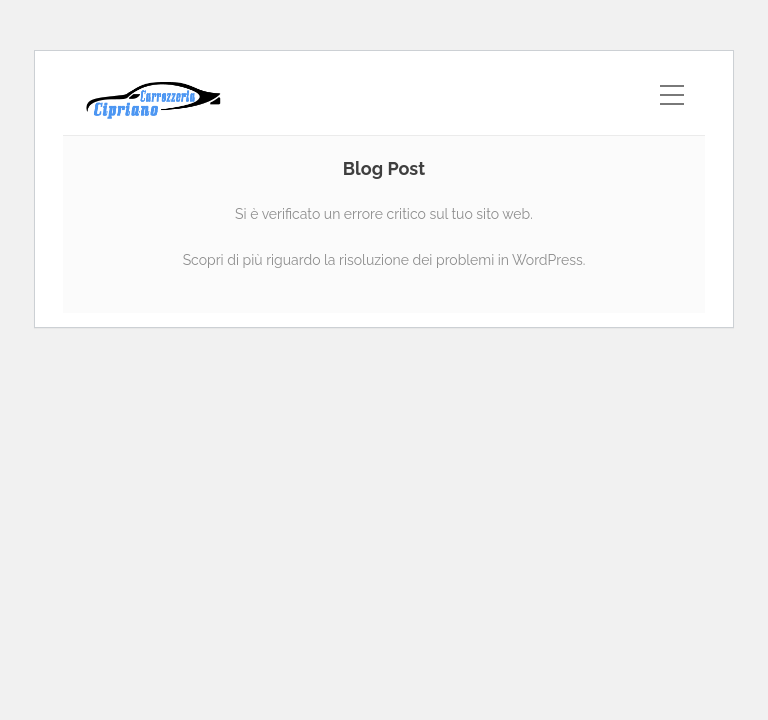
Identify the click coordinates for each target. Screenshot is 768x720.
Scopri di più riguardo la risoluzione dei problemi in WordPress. (384, 260)
